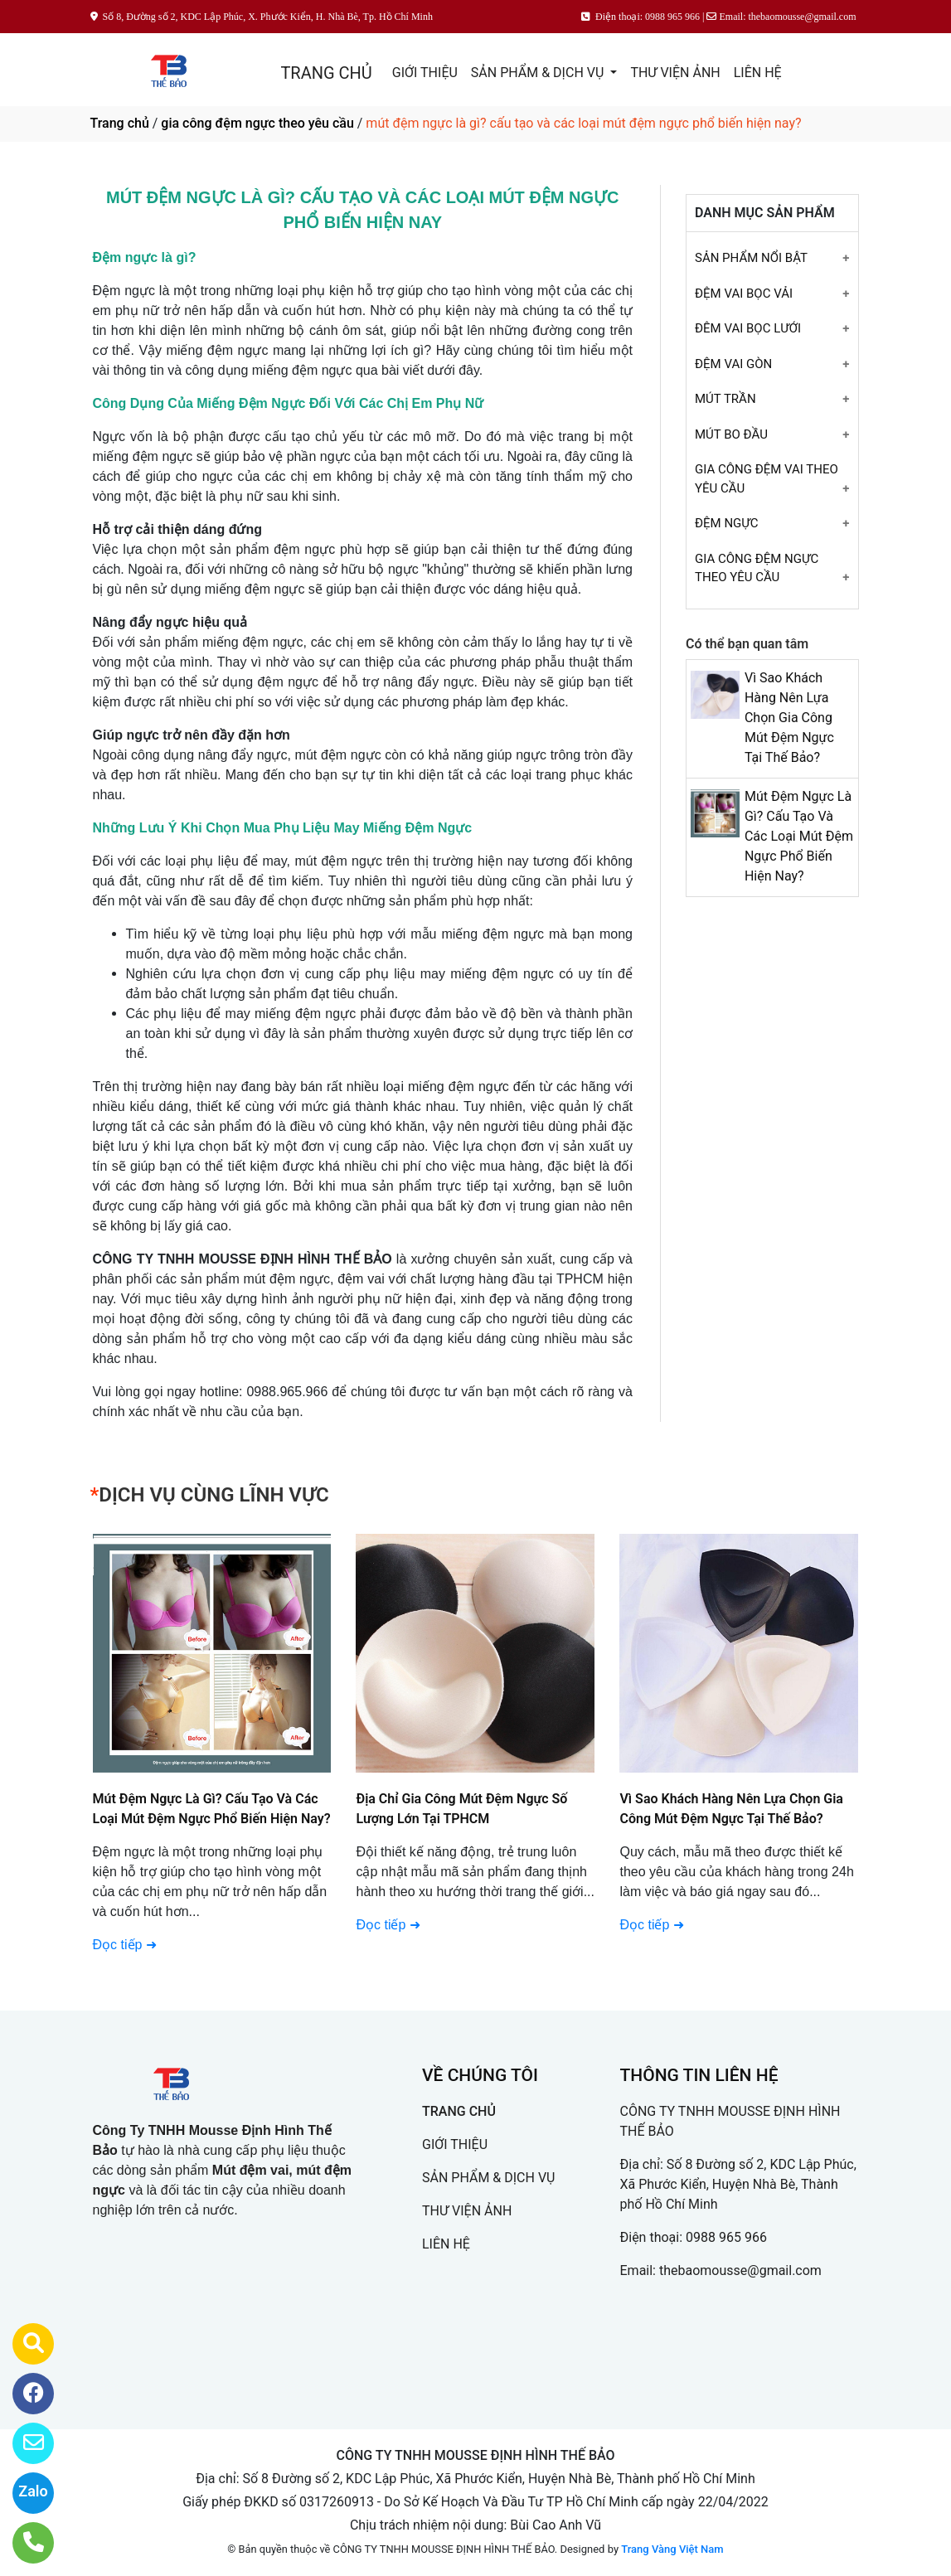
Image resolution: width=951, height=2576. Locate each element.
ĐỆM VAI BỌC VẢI (744, 293)
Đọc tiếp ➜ (388, 1925)
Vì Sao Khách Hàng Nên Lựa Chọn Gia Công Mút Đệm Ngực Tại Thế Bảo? (789, 717)
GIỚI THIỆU (425, 72)
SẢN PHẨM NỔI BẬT (751, 257)
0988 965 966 (726, 2237)
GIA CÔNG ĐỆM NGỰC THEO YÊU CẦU (756, 568)
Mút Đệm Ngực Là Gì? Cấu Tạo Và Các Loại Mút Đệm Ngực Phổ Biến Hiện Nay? (799, 836)
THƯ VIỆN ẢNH (675, 72)
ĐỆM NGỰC (727, 523)
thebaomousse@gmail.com (740, 2270)
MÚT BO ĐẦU (731, 434)
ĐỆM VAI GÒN (733, 364)
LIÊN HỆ (758, 72)
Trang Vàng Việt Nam (672, 2549)
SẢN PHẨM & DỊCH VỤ (539, 72)
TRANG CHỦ (325, 73)
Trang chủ (119, 123)
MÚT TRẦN (725, 398)
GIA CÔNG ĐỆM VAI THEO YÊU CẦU (766, 479)
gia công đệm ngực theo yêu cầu (257, 123)
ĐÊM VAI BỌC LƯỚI (748, 328)
